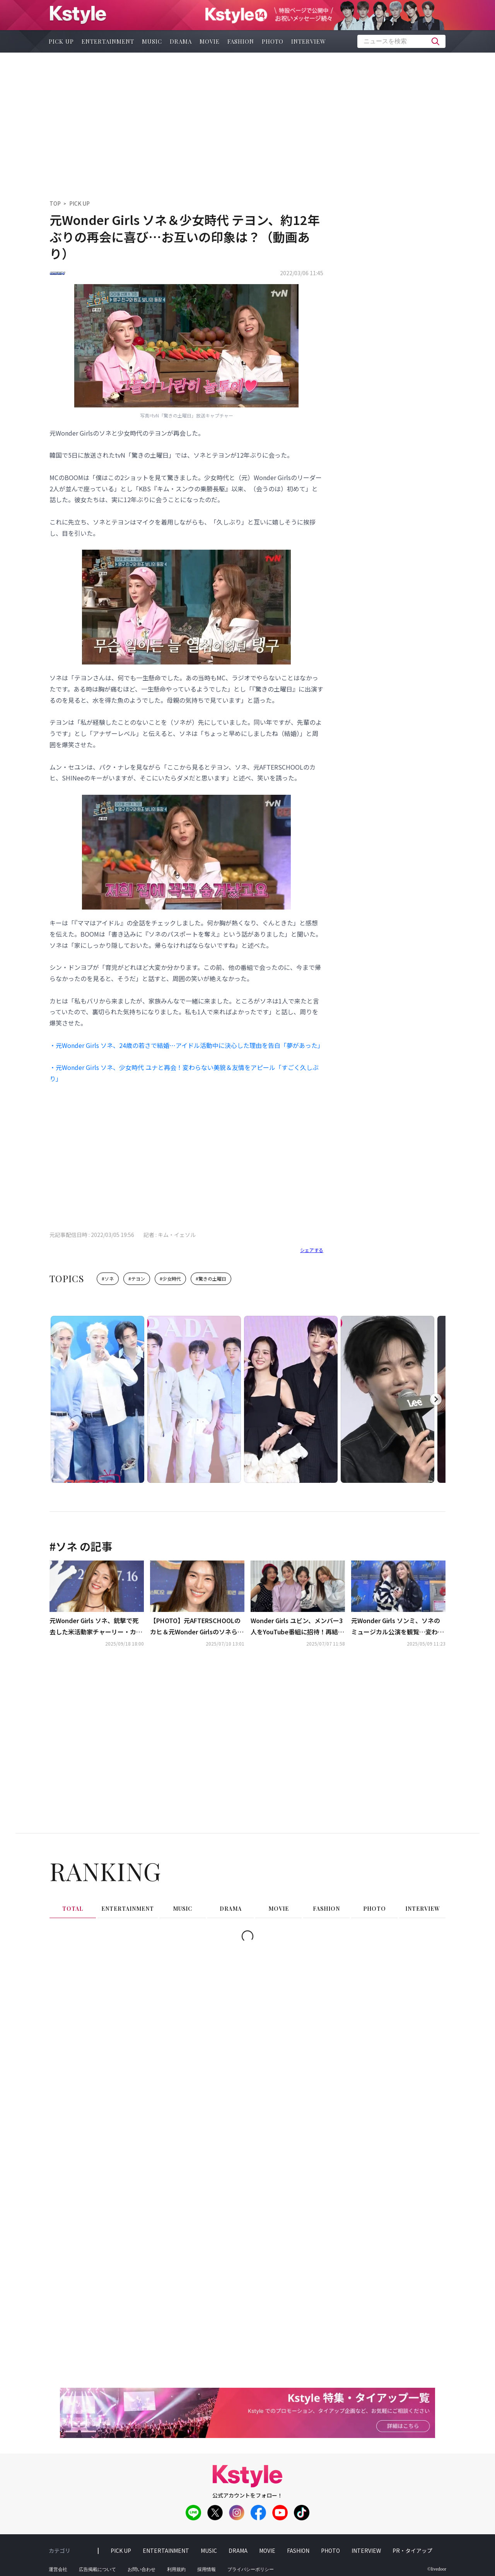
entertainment (108, 41)
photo (272, 41)
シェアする (311, 1250)
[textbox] (401, 41)
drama (181, 41)
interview (308, 41)
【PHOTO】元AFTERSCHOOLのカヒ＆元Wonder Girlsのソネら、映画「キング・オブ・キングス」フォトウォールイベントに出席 (197, 1626)
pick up (61, 41)
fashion (240, 41)
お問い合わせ (141, 2569)
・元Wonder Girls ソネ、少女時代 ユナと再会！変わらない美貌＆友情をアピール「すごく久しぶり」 (184, 1073)
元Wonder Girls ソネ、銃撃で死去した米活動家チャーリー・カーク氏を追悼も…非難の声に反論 (96, 1626)
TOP (55, 203)
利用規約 (176, 2569)
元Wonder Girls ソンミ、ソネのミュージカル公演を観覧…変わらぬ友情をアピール (397, 1626)
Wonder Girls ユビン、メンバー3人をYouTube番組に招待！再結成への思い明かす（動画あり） (297, 1626)
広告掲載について (97, 2569)
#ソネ (108, 1278)
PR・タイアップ (412, 2550)
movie (210, 41)
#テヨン (136, 1278)
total (72, 1908)
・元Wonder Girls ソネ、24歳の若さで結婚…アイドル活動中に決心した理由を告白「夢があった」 (186, 1045)
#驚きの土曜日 (211, 1278)
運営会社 (58, 2569)
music (152, 41)
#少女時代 (170, 1278)
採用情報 (206, 2569)
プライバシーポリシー (250, 2569)
